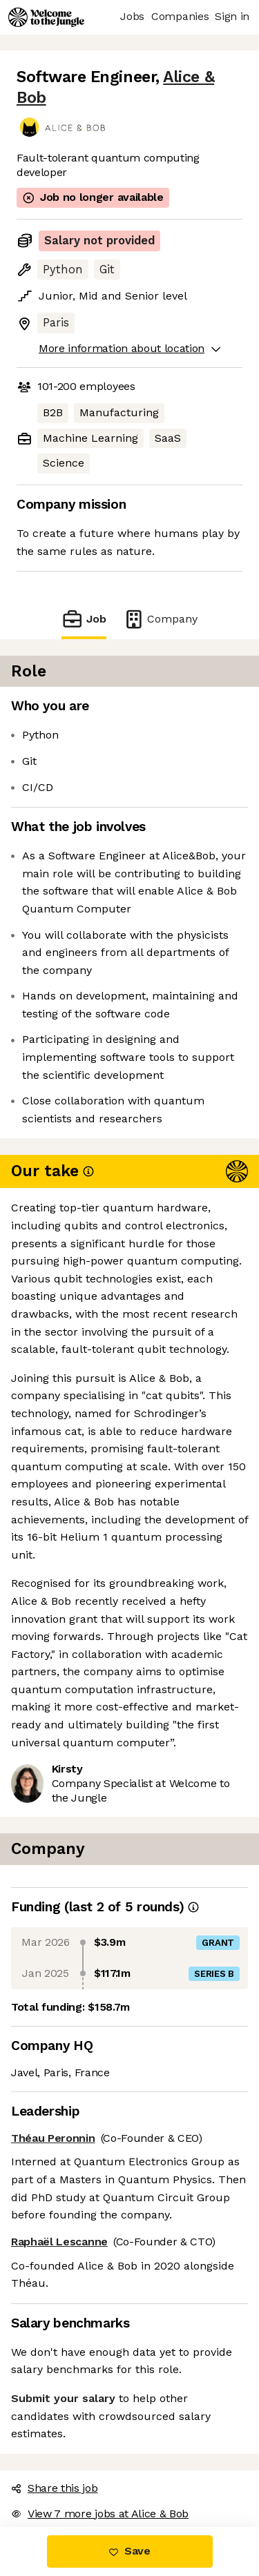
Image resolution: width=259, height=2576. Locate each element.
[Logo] (46, 17)
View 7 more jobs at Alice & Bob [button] (100, 2513)
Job (83, 618)
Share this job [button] (54, 2488)
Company (160, 618)
